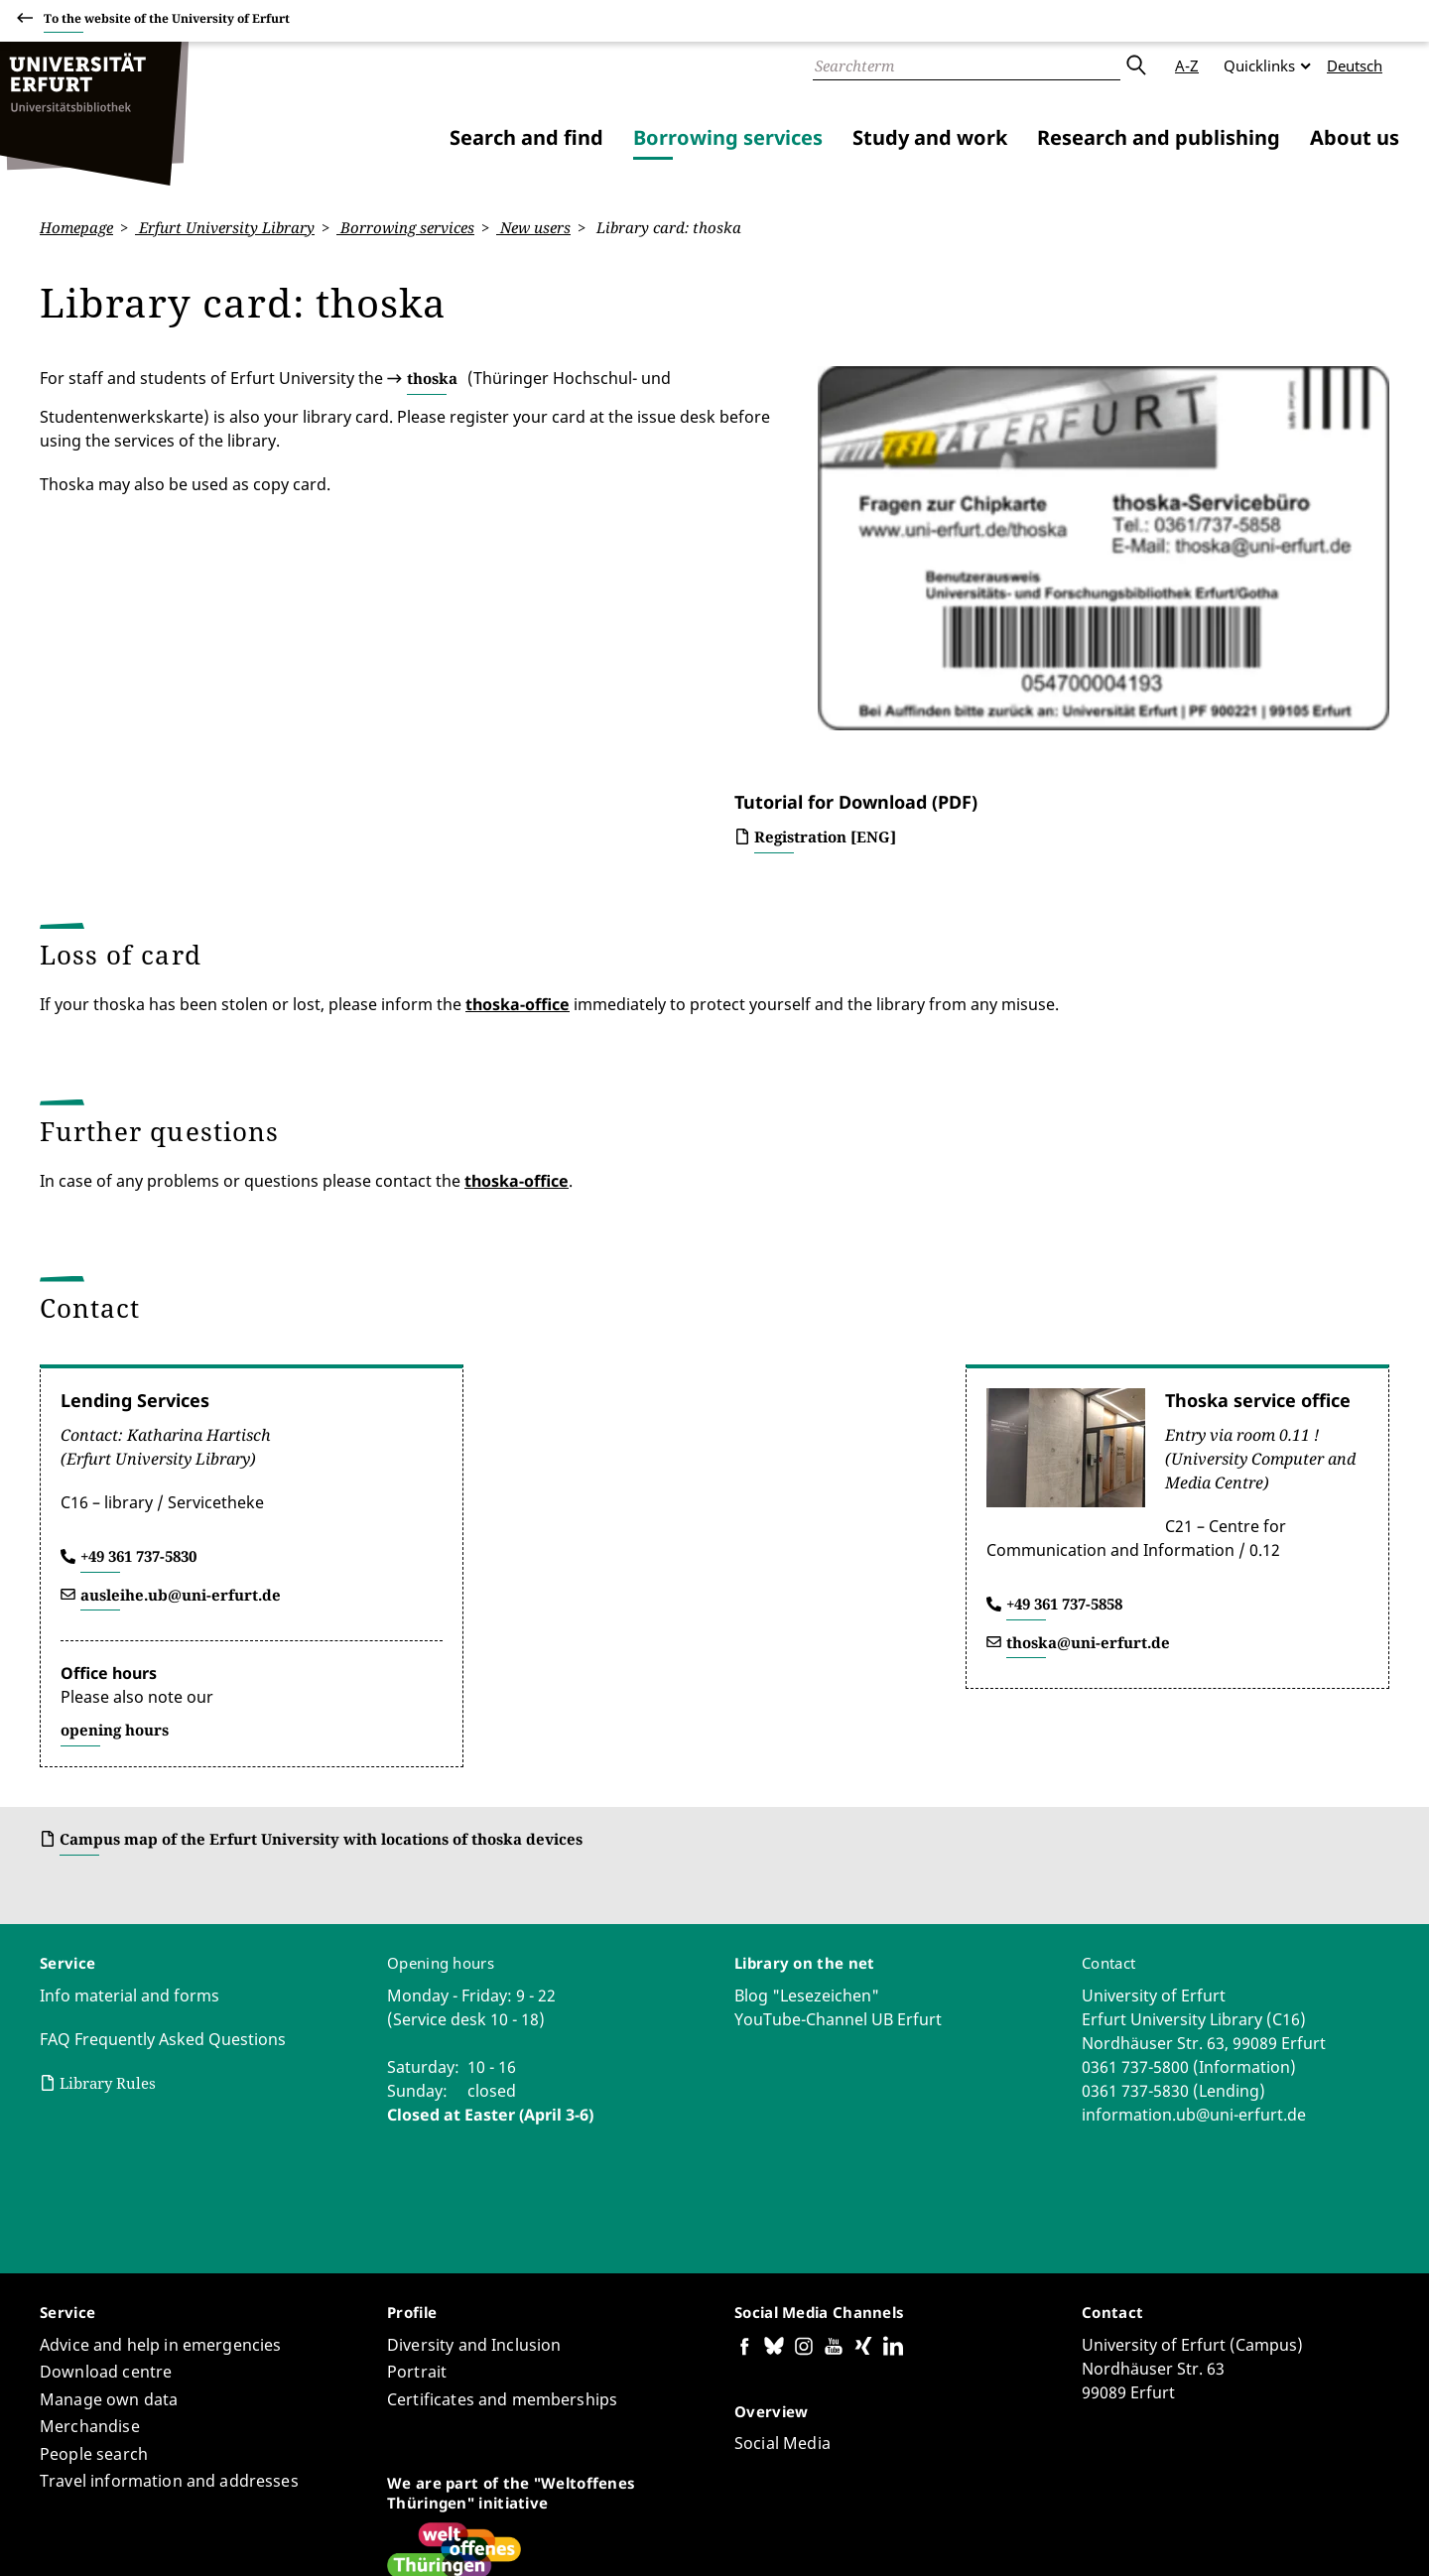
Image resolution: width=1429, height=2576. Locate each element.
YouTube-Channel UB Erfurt (838, 1845)
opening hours (115, 1555)
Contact (1108, 1788)
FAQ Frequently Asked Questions (163, 1864)
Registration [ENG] (825, 662)
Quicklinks (1259, 65)
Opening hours (440, 1788)
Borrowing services (728, 137)
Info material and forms (129, 1821)
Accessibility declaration (1062, 2535)
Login (1370, 2535)
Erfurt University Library (225, 227)
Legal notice (1299, 2535)
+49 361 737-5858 (1064, 1429)
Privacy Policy (1201, 2535)
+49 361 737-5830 (138, 1381)
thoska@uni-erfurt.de (1088, 1468)
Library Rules (108, 1908)
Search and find (526, 137)
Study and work (929, 137)
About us (1354, 137)
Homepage (76, 227)
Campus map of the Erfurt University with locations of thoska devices (321, 1664)
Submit (1135, 65)
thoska (432, 378)
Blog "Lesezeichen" (806, 1821)
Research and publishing (1158, 137)
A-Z (1187, 65)
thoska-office (517, 828)
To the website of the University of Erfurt (167, 21)
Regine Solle (264, 2502)
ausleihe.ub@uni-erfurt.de (180, 1420)
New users (533, 227)
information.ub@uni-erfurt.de (1194, 1940)
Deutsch (1354, 65)
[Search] (966, 65)
